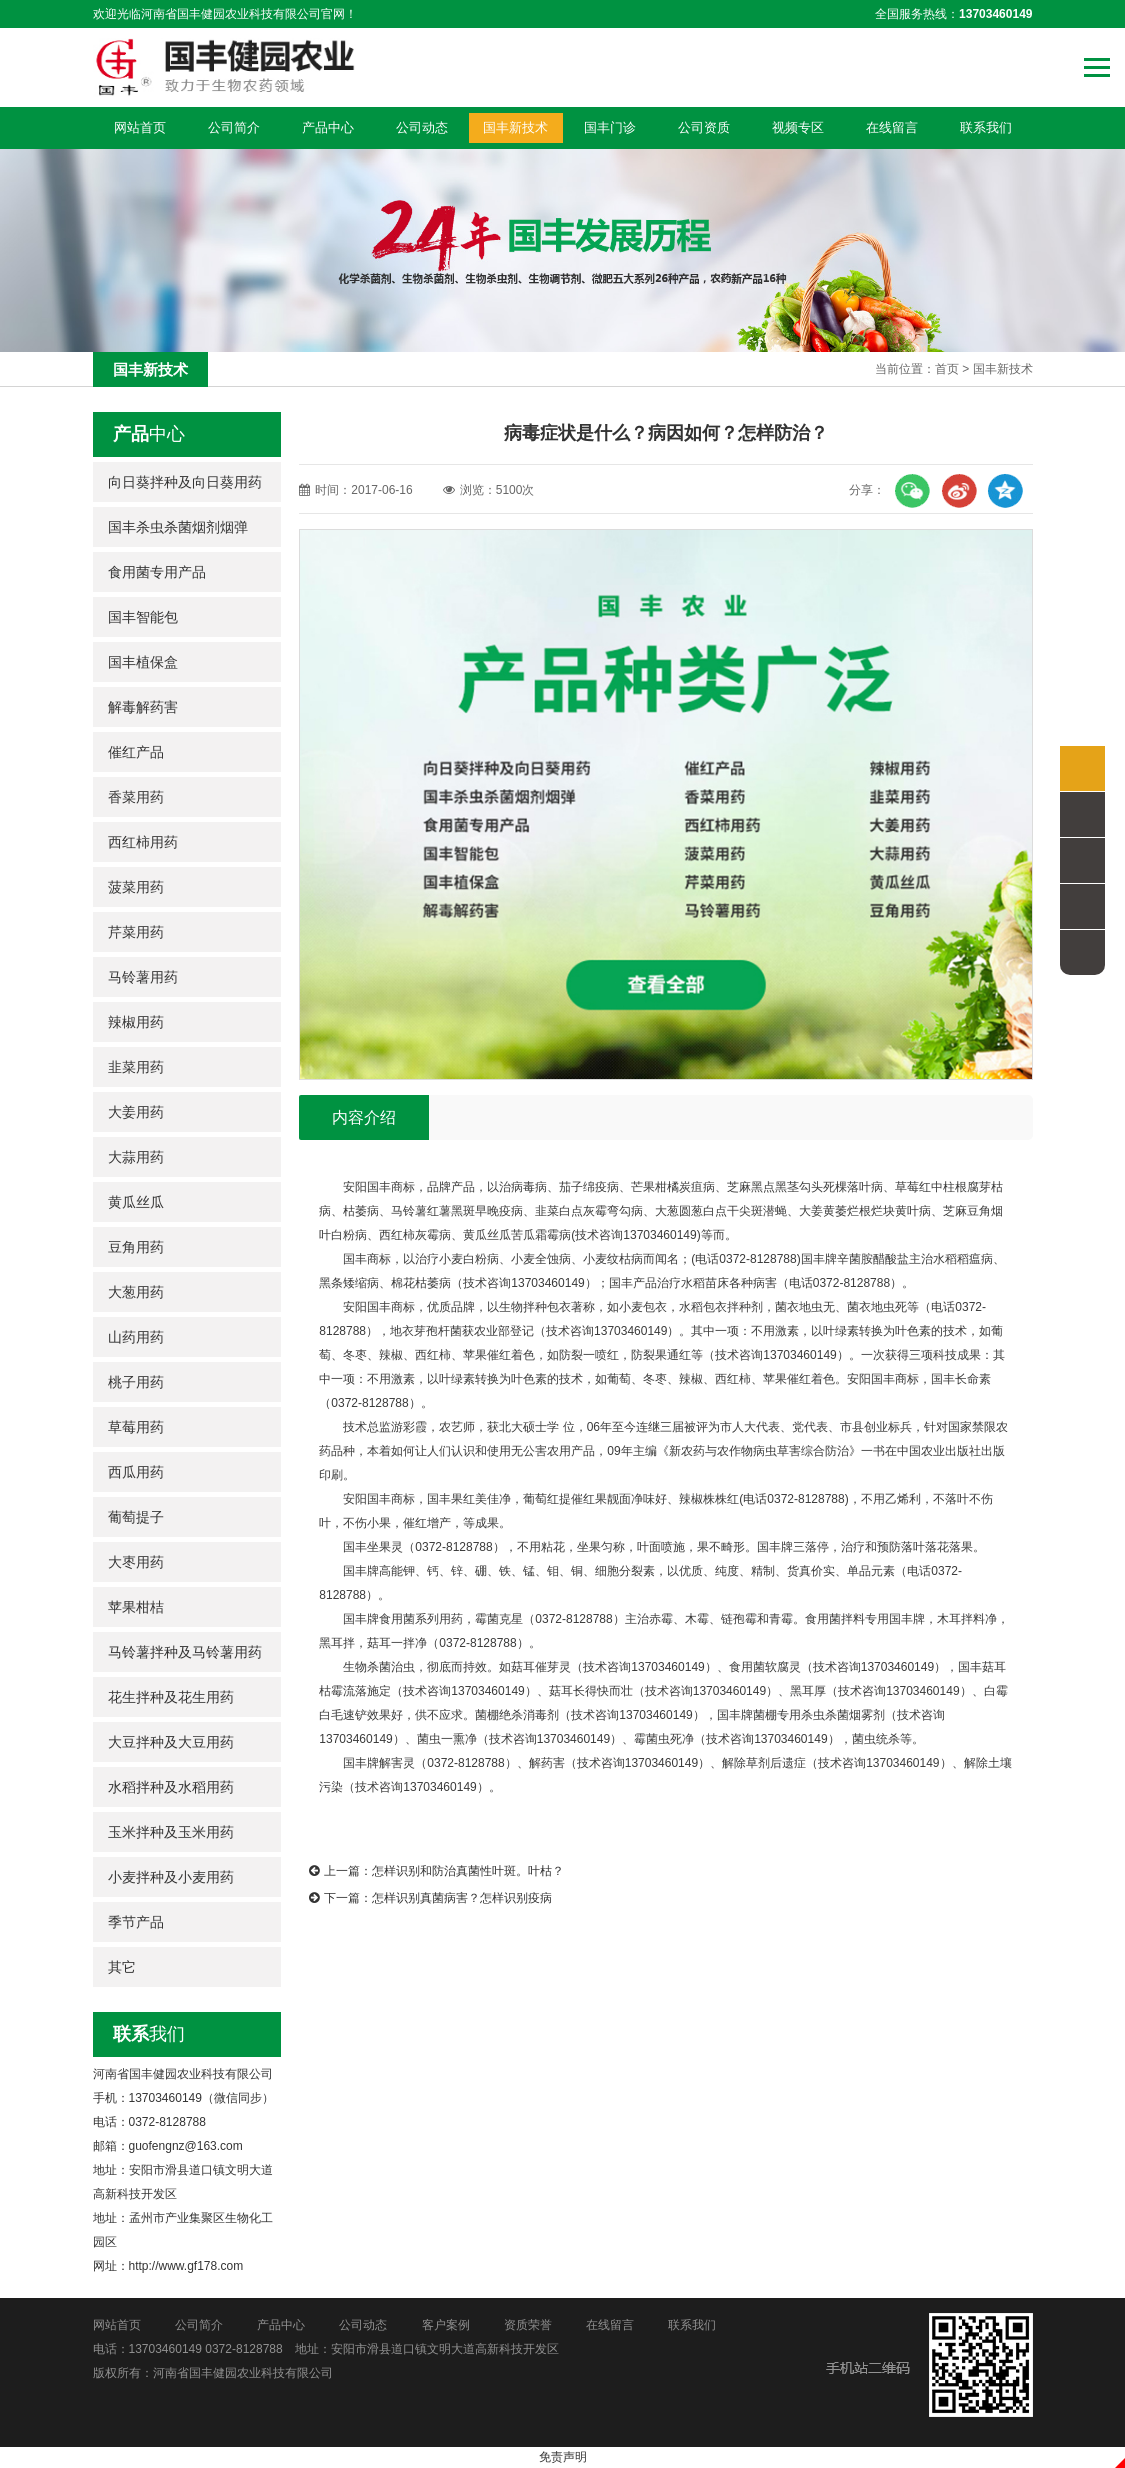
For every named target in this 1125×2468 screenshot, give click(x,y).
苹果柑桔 (136, 1607)
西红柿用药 (143, 842)
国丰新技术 (515, 127)
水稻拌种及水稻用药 (171, 1787)
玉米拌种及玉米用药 (171, 1832)
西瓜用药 (136, 1472)
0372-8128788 (243, 2349)
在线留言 (892, 127)
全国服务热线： (953, 14)
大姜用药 (136, 1112)
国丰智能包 (143, 617)
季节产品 (136, 1922)
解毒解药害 (143, 707)
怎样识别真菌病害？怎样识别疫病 (462, 1898)
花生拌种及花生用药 (171, 1697)
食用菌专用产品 (157, 572)
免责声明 (563, 2457)
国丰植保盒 (143, 662)
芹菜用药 (136, 932)
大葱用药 (136, 1292)
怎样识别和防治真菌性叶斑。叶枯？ (468, 1871)
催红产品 (136, 752)
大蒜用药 (136, 1157)
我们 (149, 2034)
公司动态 (422, 127)
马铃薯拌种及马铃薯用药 (185, 1652)
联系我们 (986, 127)
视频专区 (798, 127)
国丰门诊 (610, 127)
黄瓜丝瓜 (136, 1202)
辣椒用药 (136, 1022)
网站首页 (140, 127)
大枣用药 (136, 1562)
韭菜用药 (136, 1067)
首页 (947, 369)
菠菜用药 (136, 887)
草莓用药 (136, 1427)
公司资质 (704, 127)
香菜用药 (136, 797)
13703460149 (165, 2349)
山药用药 (136, 1337)
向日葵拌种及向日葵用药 (185, 482)
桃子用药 (136, 1382)
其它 (122, 1967)
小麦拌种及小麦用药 (171, 1877)
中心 (149, 434)
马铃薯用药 (143, 977)
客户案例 (446, 2325)
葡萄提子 (136, 1517)
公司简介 (234, 127)
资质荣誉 (528, 2325)
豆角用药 (136, 1247)
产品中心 (328, 127)
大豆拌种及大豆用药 (171, 1742)
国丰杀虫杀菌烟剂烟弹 (178, 527)
